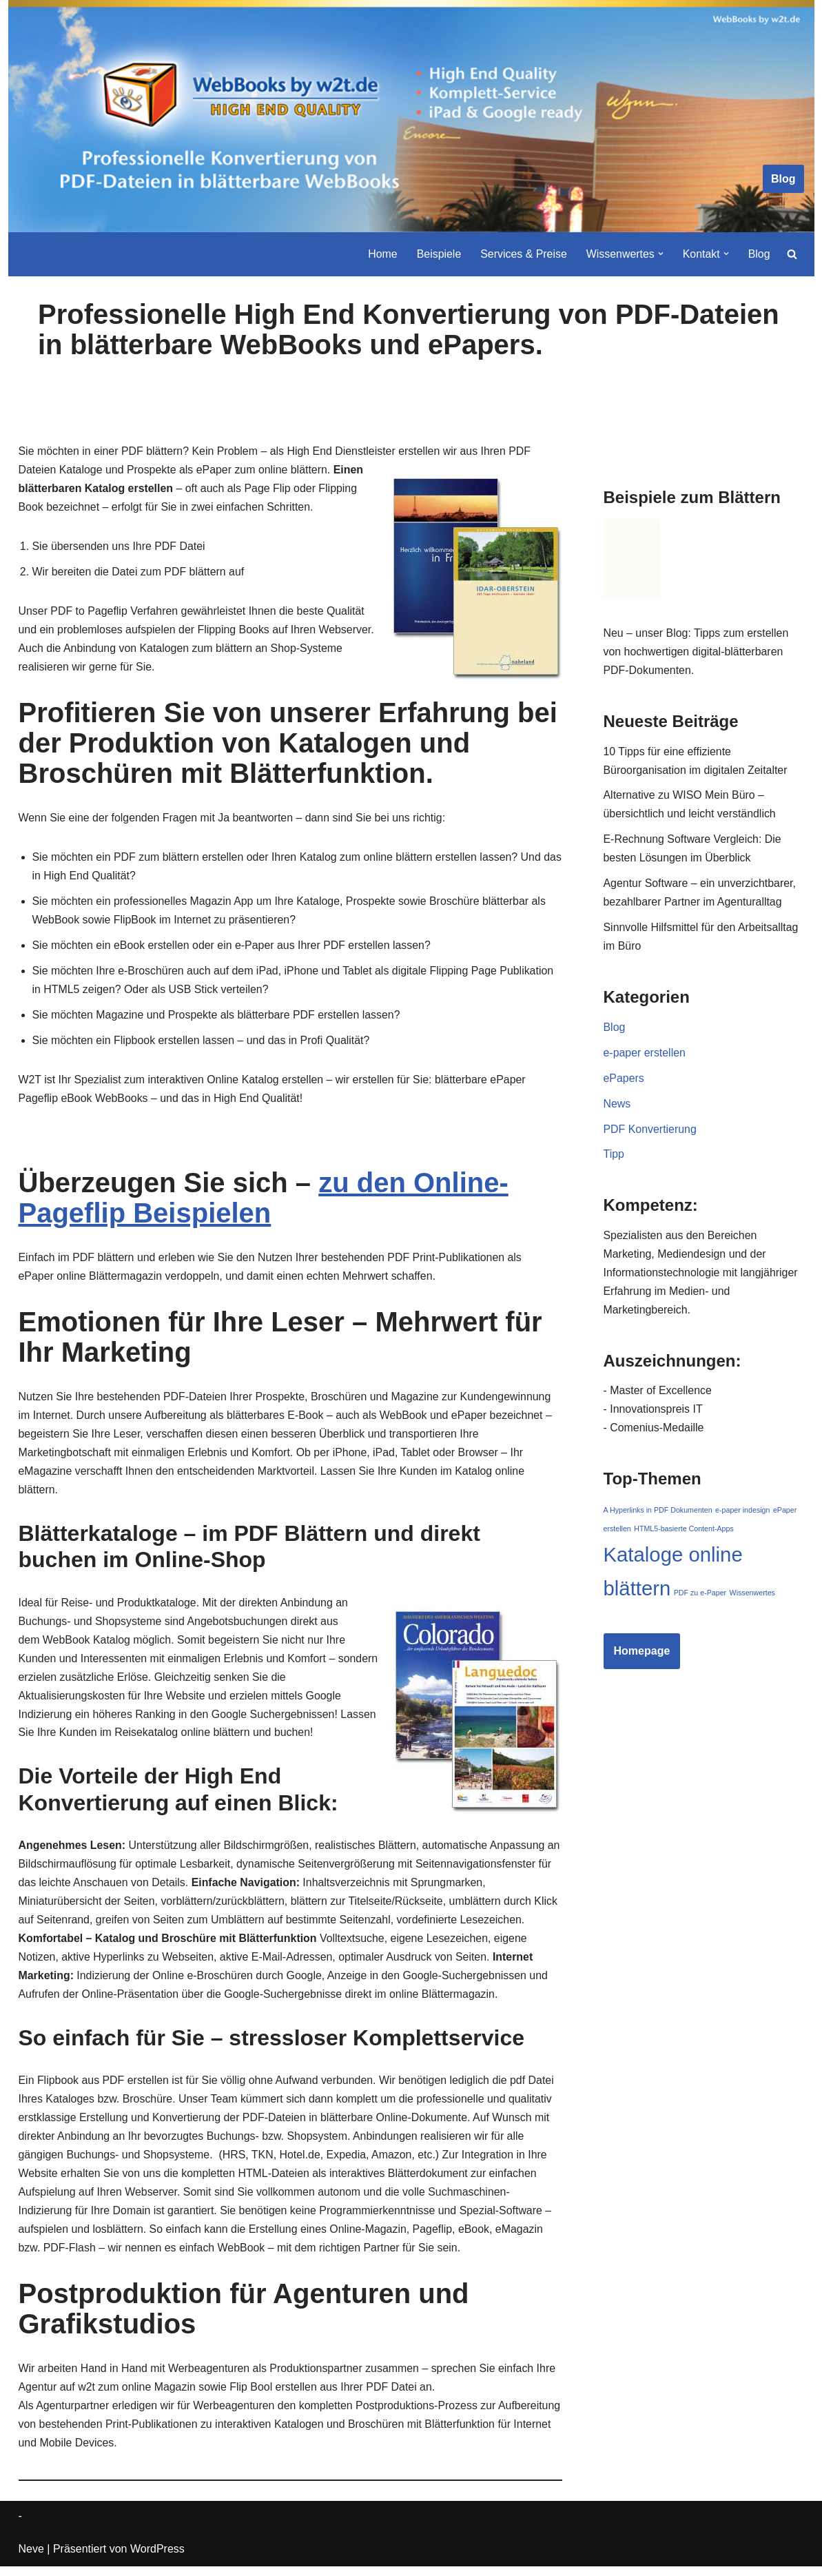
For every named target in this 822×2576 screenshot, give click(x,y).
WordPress (157, 2558)
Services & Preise (522, 254)
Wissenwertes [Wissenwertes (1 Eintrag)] (752, 1598)
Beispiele (437, 254)
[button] (660, 253)
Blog (783, 179)
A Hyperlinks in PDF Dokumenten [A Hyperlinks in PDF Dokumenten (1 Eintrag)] (658, 1515)
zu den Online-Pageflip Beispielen (263, 1202)
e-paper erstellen (645, 1055)
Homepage (642, 1656)
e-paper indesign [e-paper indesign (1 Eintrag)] (742, 1515)
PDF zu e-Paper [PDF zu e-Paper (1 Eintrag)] (700, 1598)
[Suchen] (792, 254)
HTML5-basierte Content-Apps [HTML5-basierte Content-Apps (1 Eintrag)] (684, 1534)
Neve (31, 2558)
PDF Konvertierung (650, 1132)
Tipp (614, 1158)
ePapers (624, 1081)
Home (381, 254)
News (617, 1106)
